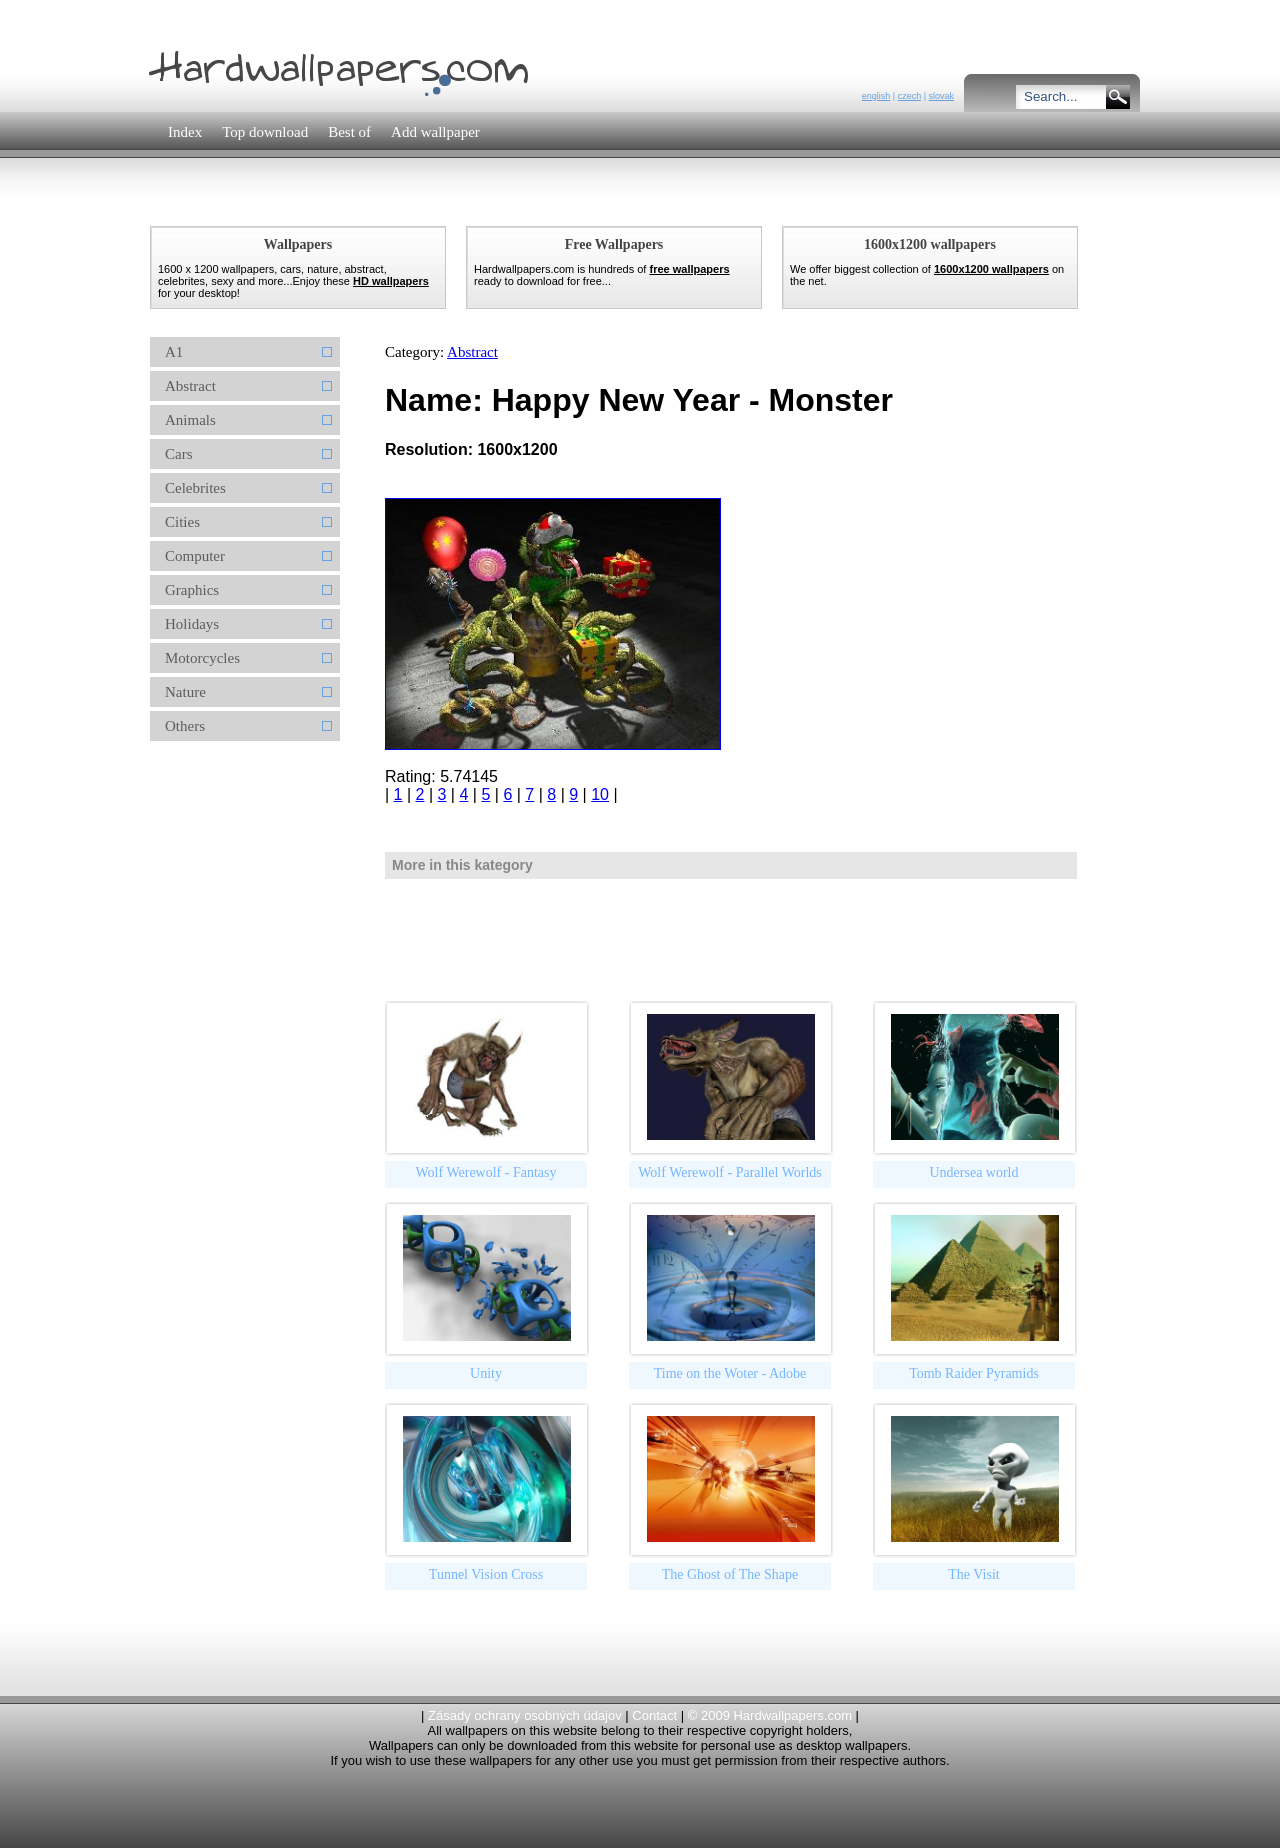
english (876, 96)
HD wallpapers (391, 281)
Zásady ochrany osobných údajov (525, 1715)
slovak (941, 96)
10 (600, 794)
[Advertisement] (509, 204)
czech (910, 96)
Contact (654, 1715)
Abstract (472, 352)
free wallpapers (689, 269)
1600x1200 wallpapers (991, 269)
